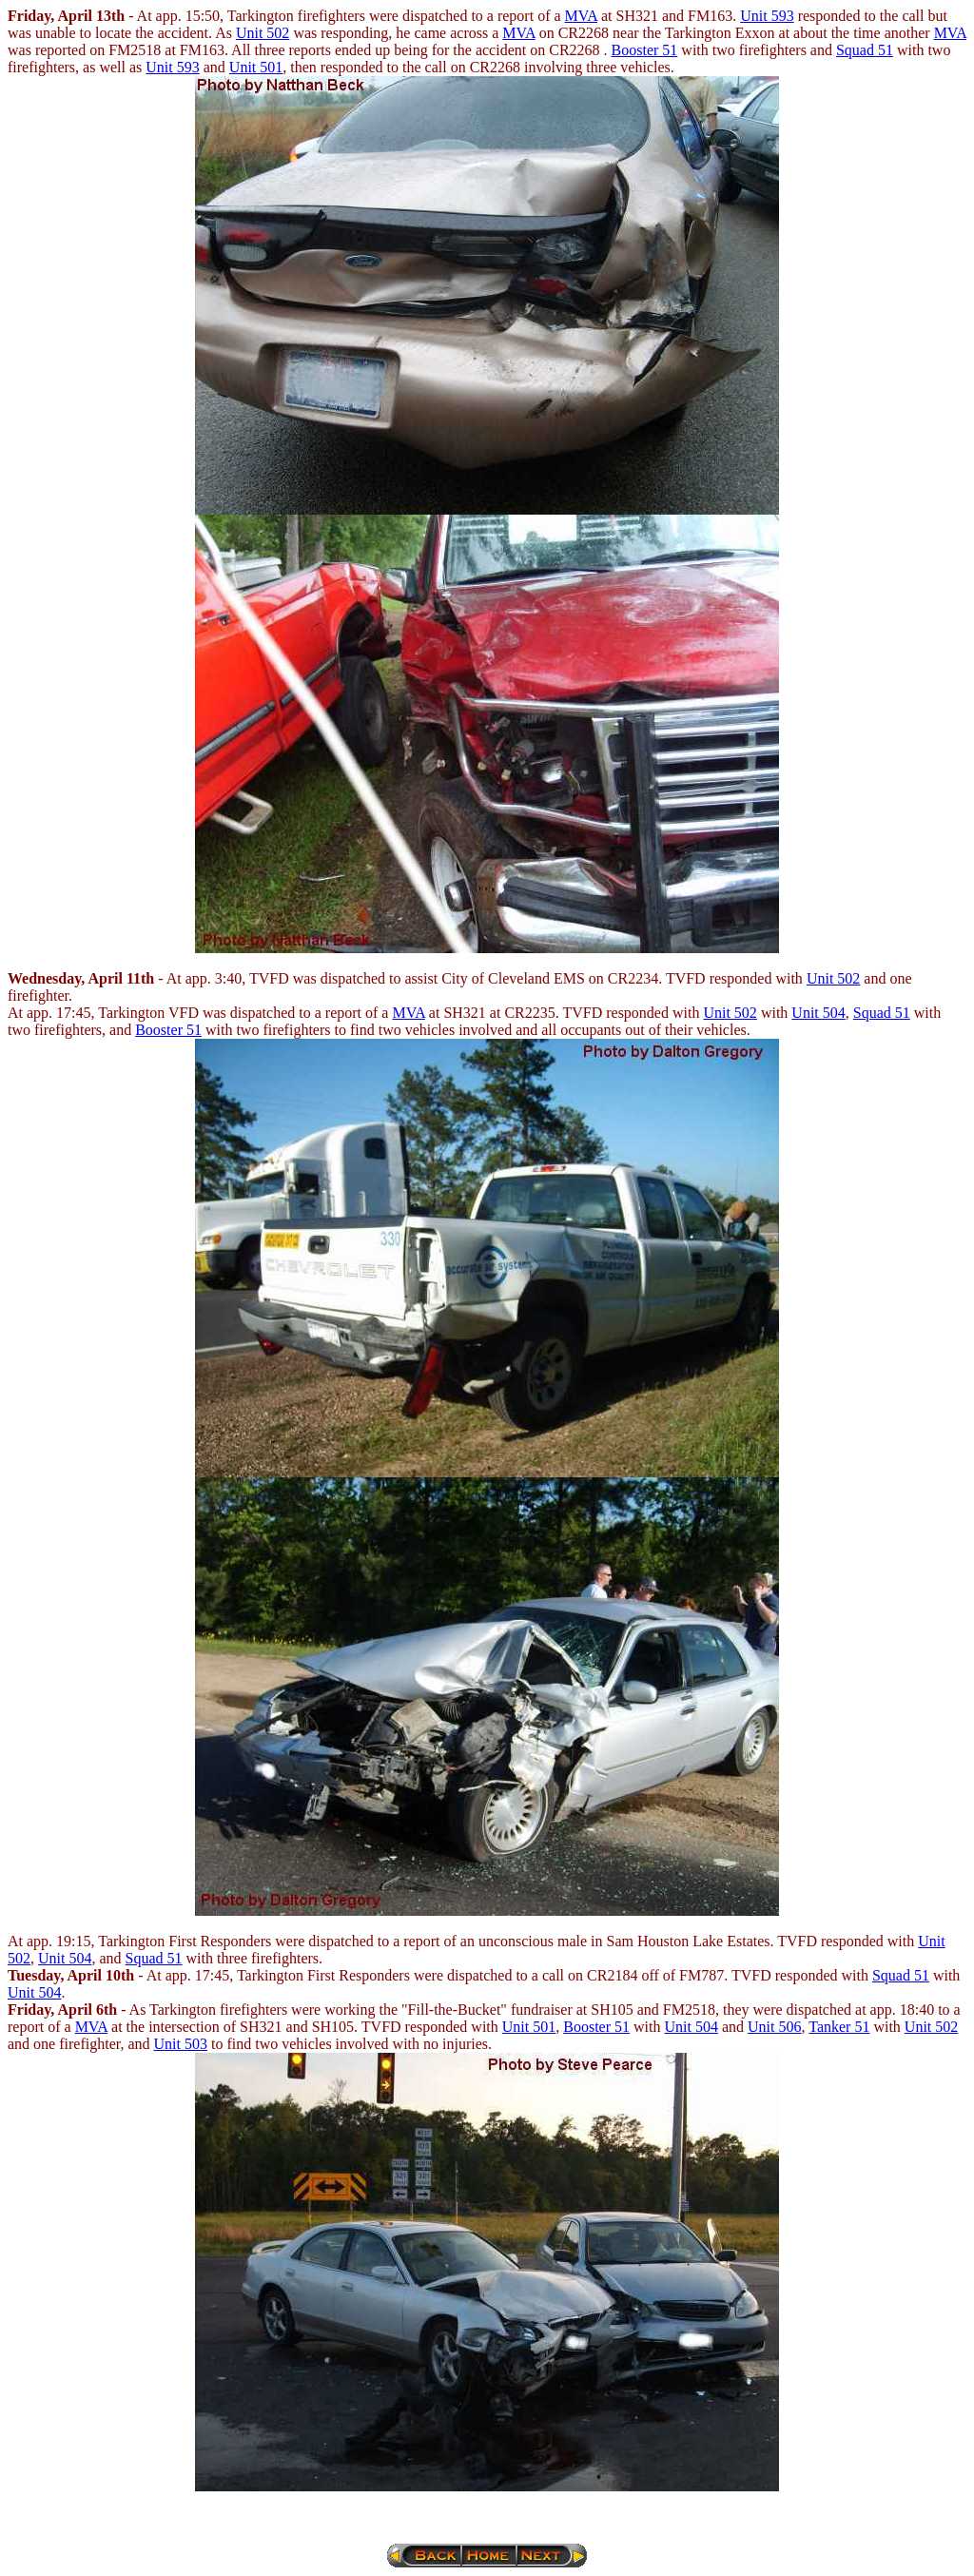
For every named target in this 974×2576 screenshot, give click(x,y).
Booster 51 (645, 50)
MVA (581, 16)
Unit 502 (262, 33)
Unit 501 (255, 67)
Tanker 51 (838, 2027)
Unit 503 (180, 2044)
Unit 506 (774, 2027)
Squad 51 (864, 50)
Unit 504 (818, 1013)
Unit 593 (766, 16)
